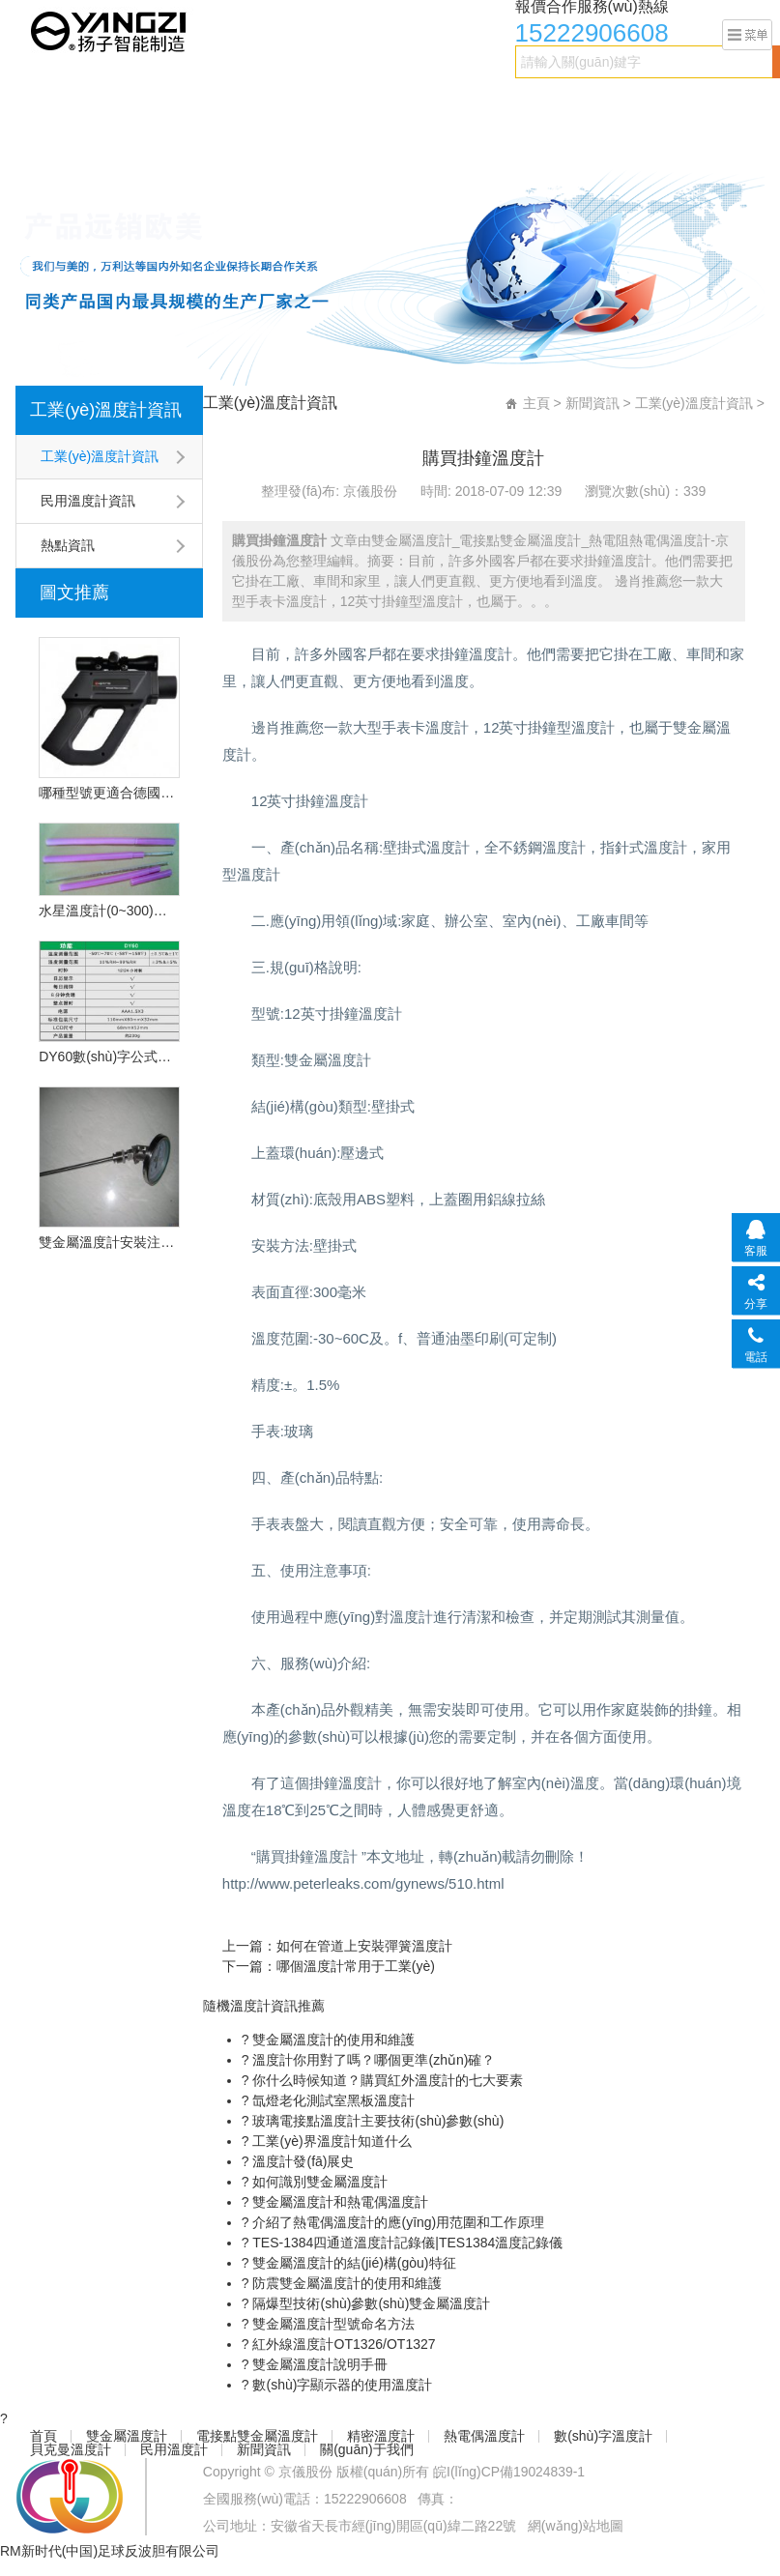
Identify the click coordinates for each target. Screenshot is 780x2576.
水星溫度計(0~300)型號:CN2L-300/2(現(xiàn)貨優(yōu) (109, 910)
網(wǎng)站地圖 (575, 2525)
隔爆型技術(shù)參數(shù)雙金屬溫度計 (370, 2303)
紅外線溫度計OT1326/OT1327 (342, 2344)
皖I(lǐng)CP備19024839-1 (509, 2471)
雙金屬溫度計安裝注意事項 (109, 1242)
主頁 (536, 403)
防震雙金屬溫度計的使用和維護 (346, 2283)
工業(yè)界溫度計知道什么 (330, 2141)
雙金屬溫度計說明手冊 (319, 2364)
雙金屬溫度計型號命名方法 (332, 2323)
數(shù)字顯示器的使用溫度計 (341, 2384)
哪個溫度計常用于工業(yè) (355, 1966)
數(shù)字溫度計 (560, 103)
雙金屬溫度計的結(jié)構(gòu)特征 (352, 2263)
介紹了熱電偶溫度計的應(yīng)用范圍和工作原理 (397, 2222)
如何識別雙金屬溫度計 (319, 2181)
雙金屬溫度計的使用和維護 (332, 2039)
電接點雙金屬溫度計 (238, 103)
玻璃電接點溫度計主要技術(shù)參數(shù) (377, 2120)
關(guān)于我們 (236, 142)
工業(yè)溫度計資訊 (106, 410)
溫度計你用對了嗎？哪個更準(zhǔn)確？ (372, 2060)
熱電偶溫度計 (449, 103)
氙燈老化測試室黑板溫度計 (332, 2100)
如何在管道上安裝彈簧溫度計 (364, 1946)
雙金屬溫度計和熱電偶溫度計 (339, 2202)
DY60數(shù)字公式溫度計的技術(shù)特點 (109, 1056)
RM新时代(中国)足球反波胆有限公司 (109, 2551)
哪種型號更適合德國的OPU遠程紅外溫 (109, 792)
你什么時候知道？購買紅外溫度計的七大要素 (386, 2080)
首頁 (39, 103)
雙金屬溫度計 (115, 103)
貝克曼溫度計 (671, 103)
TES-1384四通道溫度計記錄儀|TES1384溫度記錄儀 (406, 2242)
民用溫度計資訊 (88, 500)
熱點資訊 (68, 545)
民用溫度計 (60, 142)
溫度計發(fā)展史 (302, 2161)
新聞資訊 (142, 142)
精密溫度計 (354, 103)
